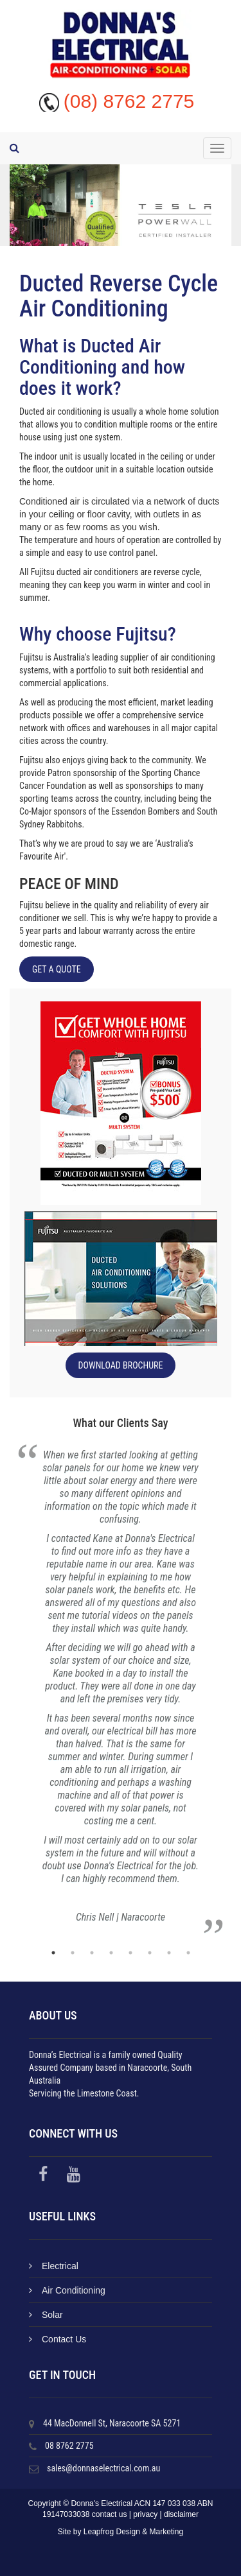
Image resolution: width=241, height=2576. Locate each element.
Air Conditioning (67, 2290)
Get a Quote (56, 969)
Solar (46, 2315)
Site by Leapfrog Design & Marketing (120, 2531)
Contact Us (57, 2339)
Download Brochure (120, 1365)
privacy (145, 2514)
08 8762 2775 (69, 2446)
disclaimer (181, 2514)
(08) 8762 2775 (129, 101)
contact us (109, 2514)
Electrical (53, 2266)
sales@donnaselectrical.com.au (103, 2468)
